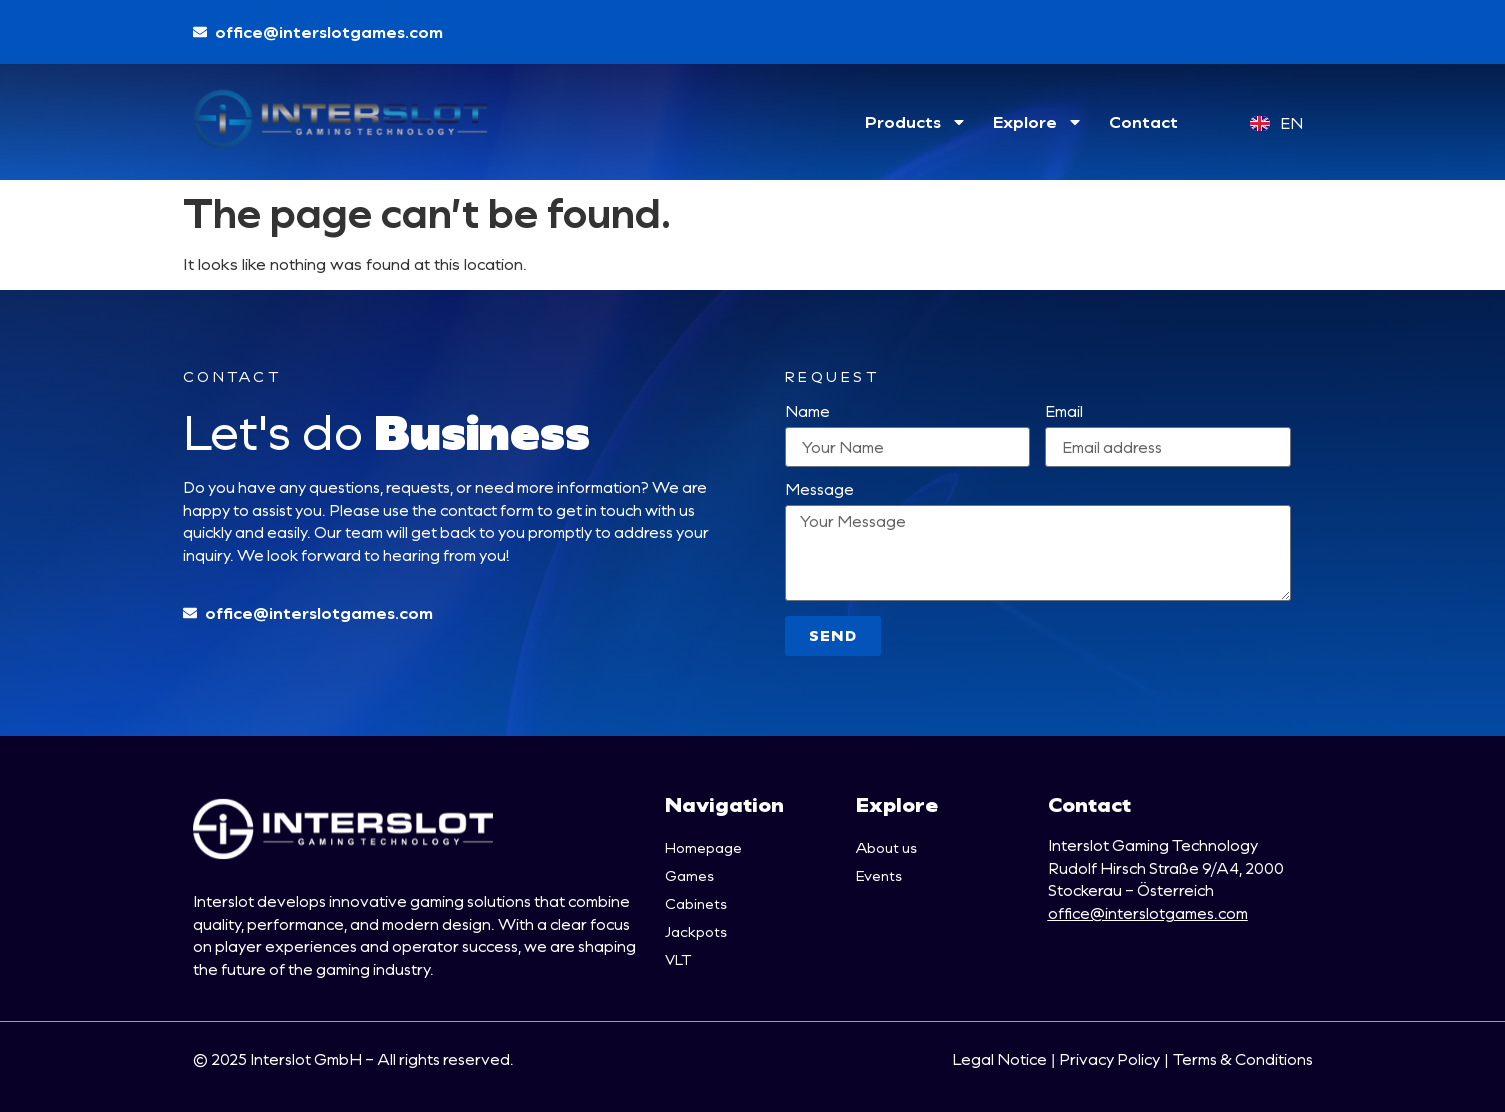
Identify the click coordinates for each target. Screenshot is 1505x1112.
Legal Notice (999, 1059)
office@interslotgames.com (1148, 913)
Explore (1038, 122)
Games (689, 875)
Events (879, 875)
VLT (678, 959)
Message (819, 490)
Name (807, 412)
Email (1064, 412)
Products (916, 122)
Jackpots (696, 931)
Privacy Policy (1109, 1059)
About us (886, 847)
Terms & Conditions (1243, 1059)
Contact (1143, 121)
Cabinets (696, 903)
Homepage (703, 847)
